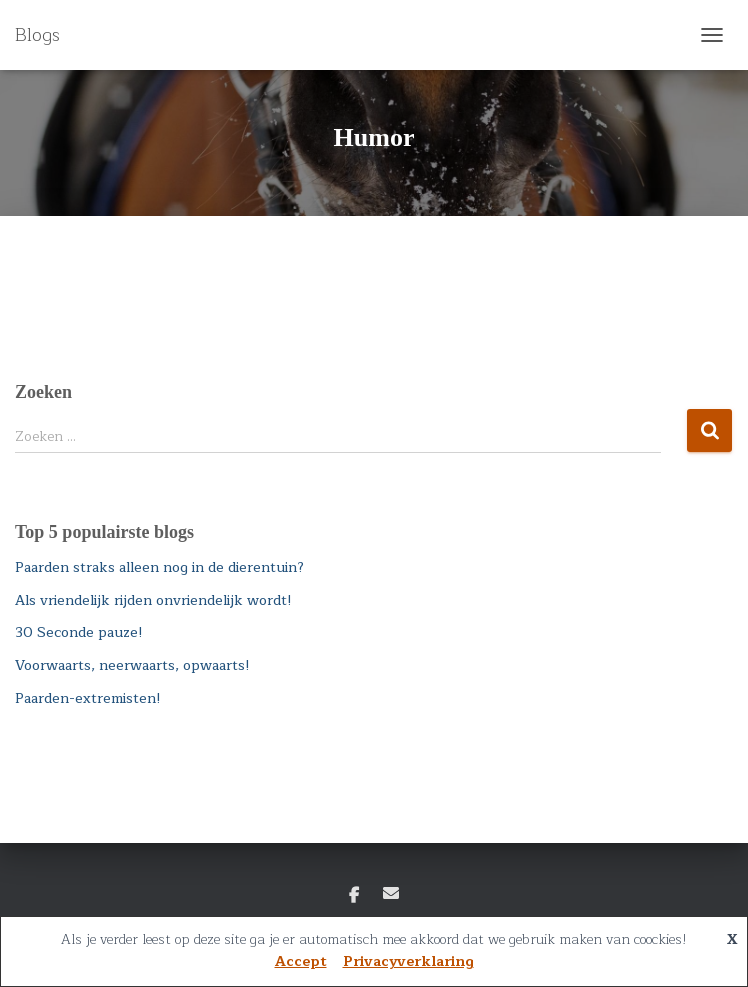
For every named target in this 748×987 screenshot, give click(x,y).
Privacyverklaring (408, 961)
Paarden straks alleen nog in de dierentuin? (159, 567)
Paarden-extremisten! (88, 698)
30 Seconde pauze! (79, 632)
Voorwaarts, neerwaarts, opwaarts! (132, 665)
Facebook (354, 896)
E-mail (391, 893)
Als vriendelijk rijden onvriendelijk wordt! (153, 600)
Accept (301, 961)
